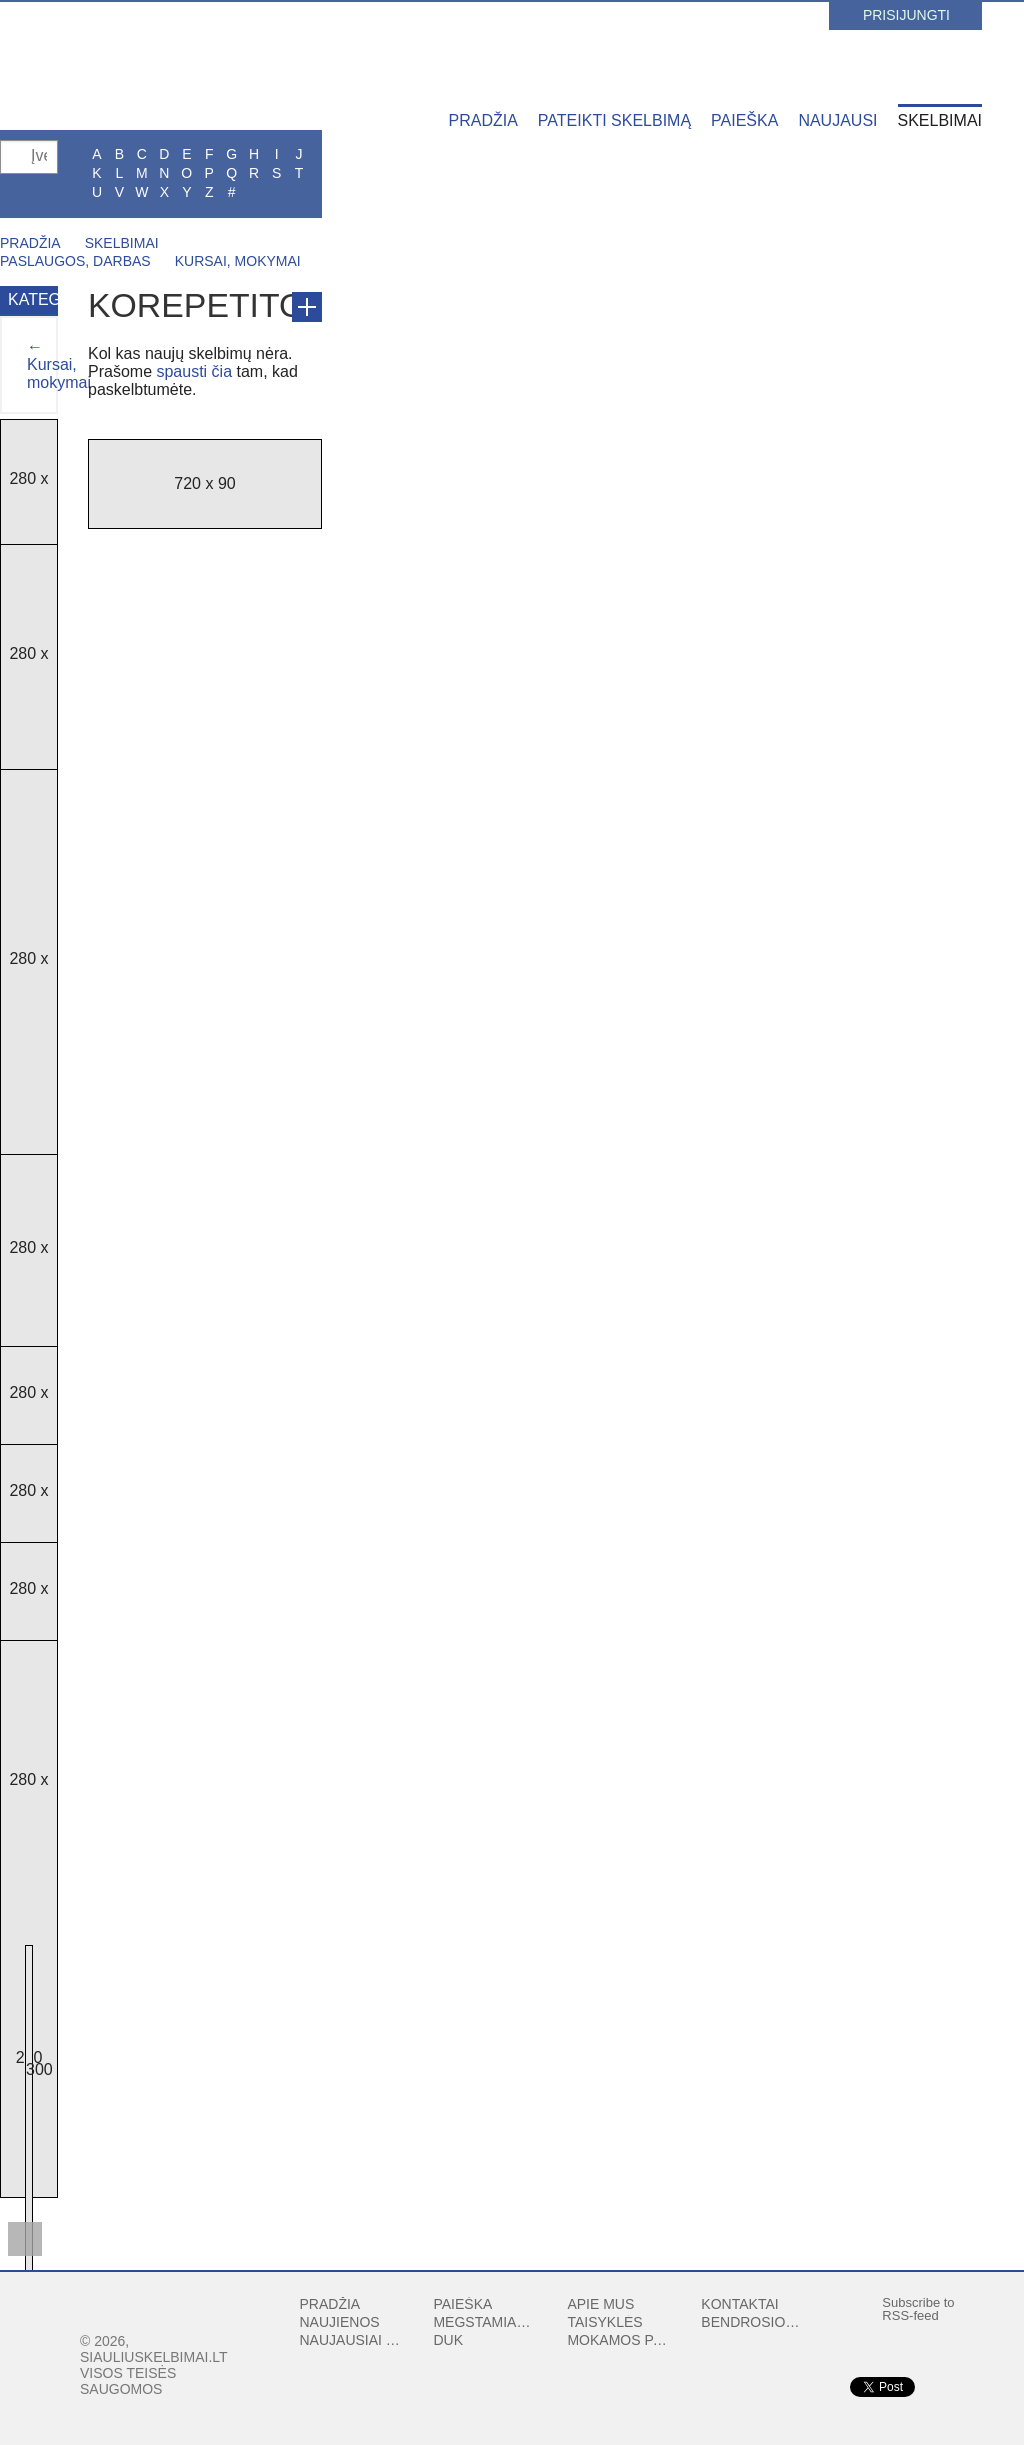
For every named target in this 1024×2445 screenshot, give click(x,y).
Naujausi (837, 120)
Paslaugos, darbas (75, 261)
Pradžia (483, 120)
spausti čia (194, 371)
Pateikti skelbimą (614, 120)
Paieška (744, 120)
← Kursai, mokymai (59, 364)
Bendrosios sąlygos (753, 2322)
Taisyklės (604, 2322)
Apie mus (600, 2304)
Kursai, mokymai (238, 261)
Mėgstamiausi (485, 2322)
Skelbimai (940, 120)
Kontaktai (739, 2304)
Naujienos (340, 2322)
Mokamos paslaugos (619, 2340)
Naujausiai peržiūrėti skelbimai (352, 2340)
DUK (448, 2340)
